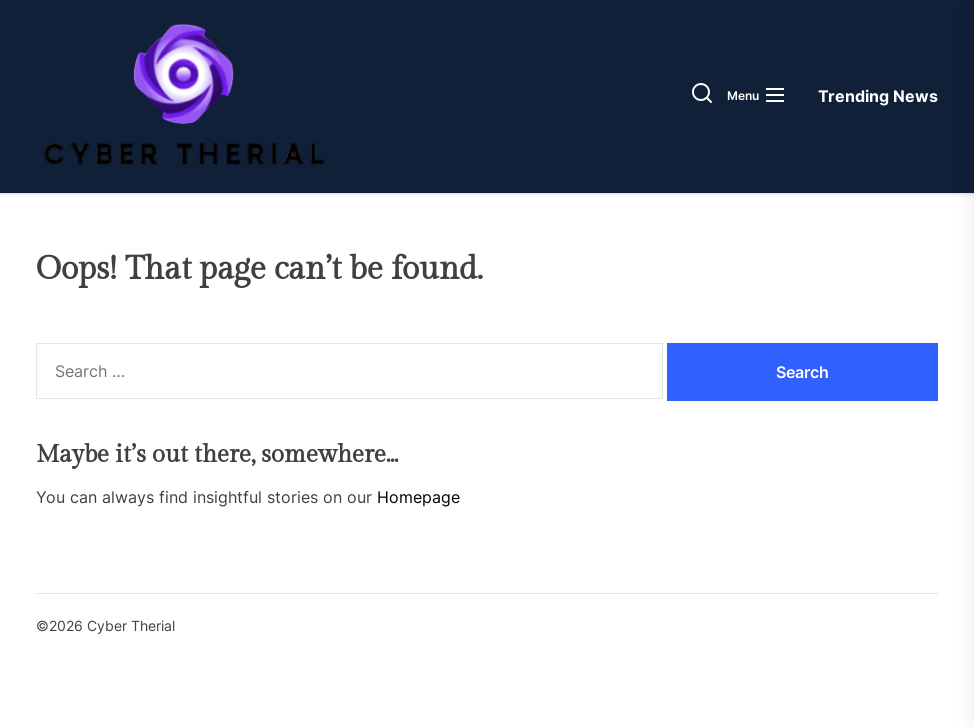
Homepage (418, 497)
